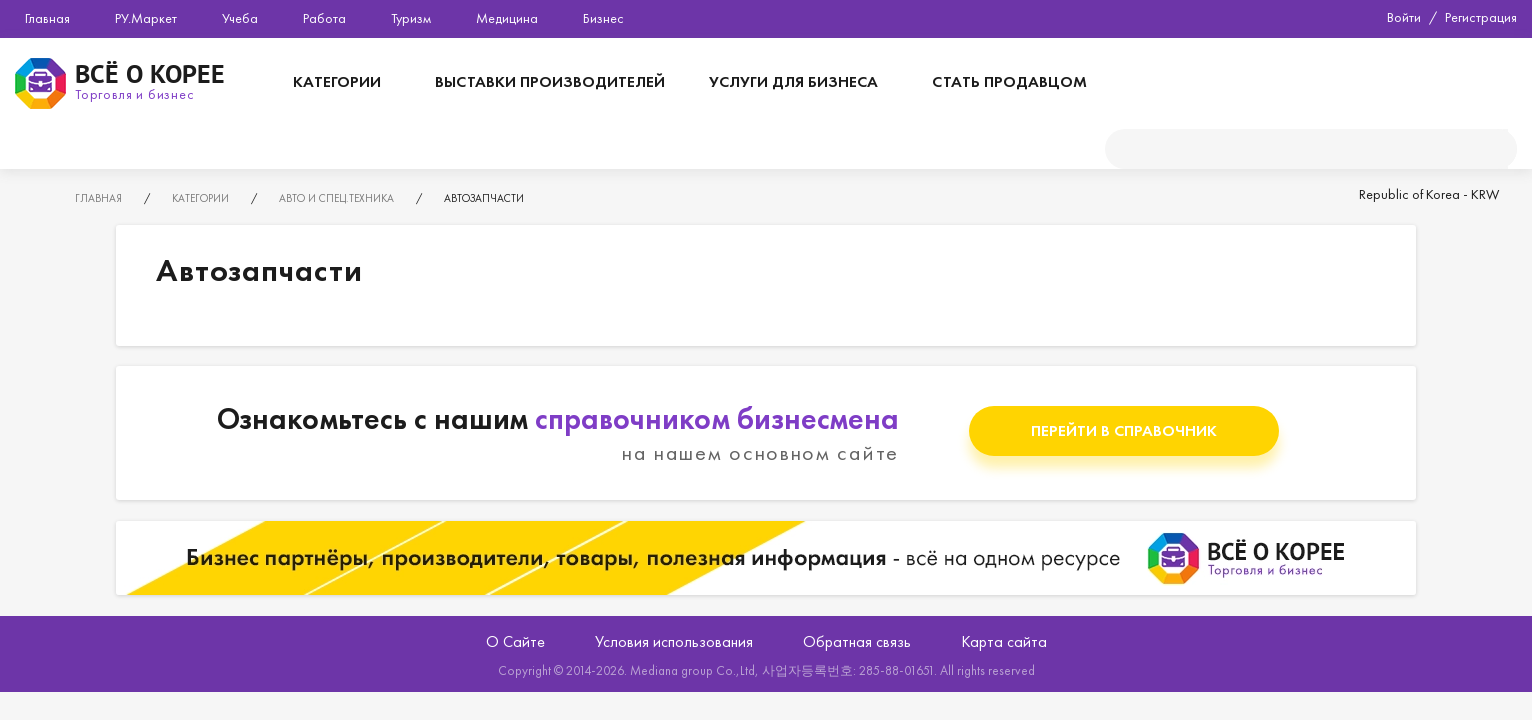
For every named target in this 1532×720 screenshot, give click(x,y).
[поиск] (1306, 149)
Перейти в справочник (1124, 430)
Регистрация (1481, 17)
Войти (1404, 17)
